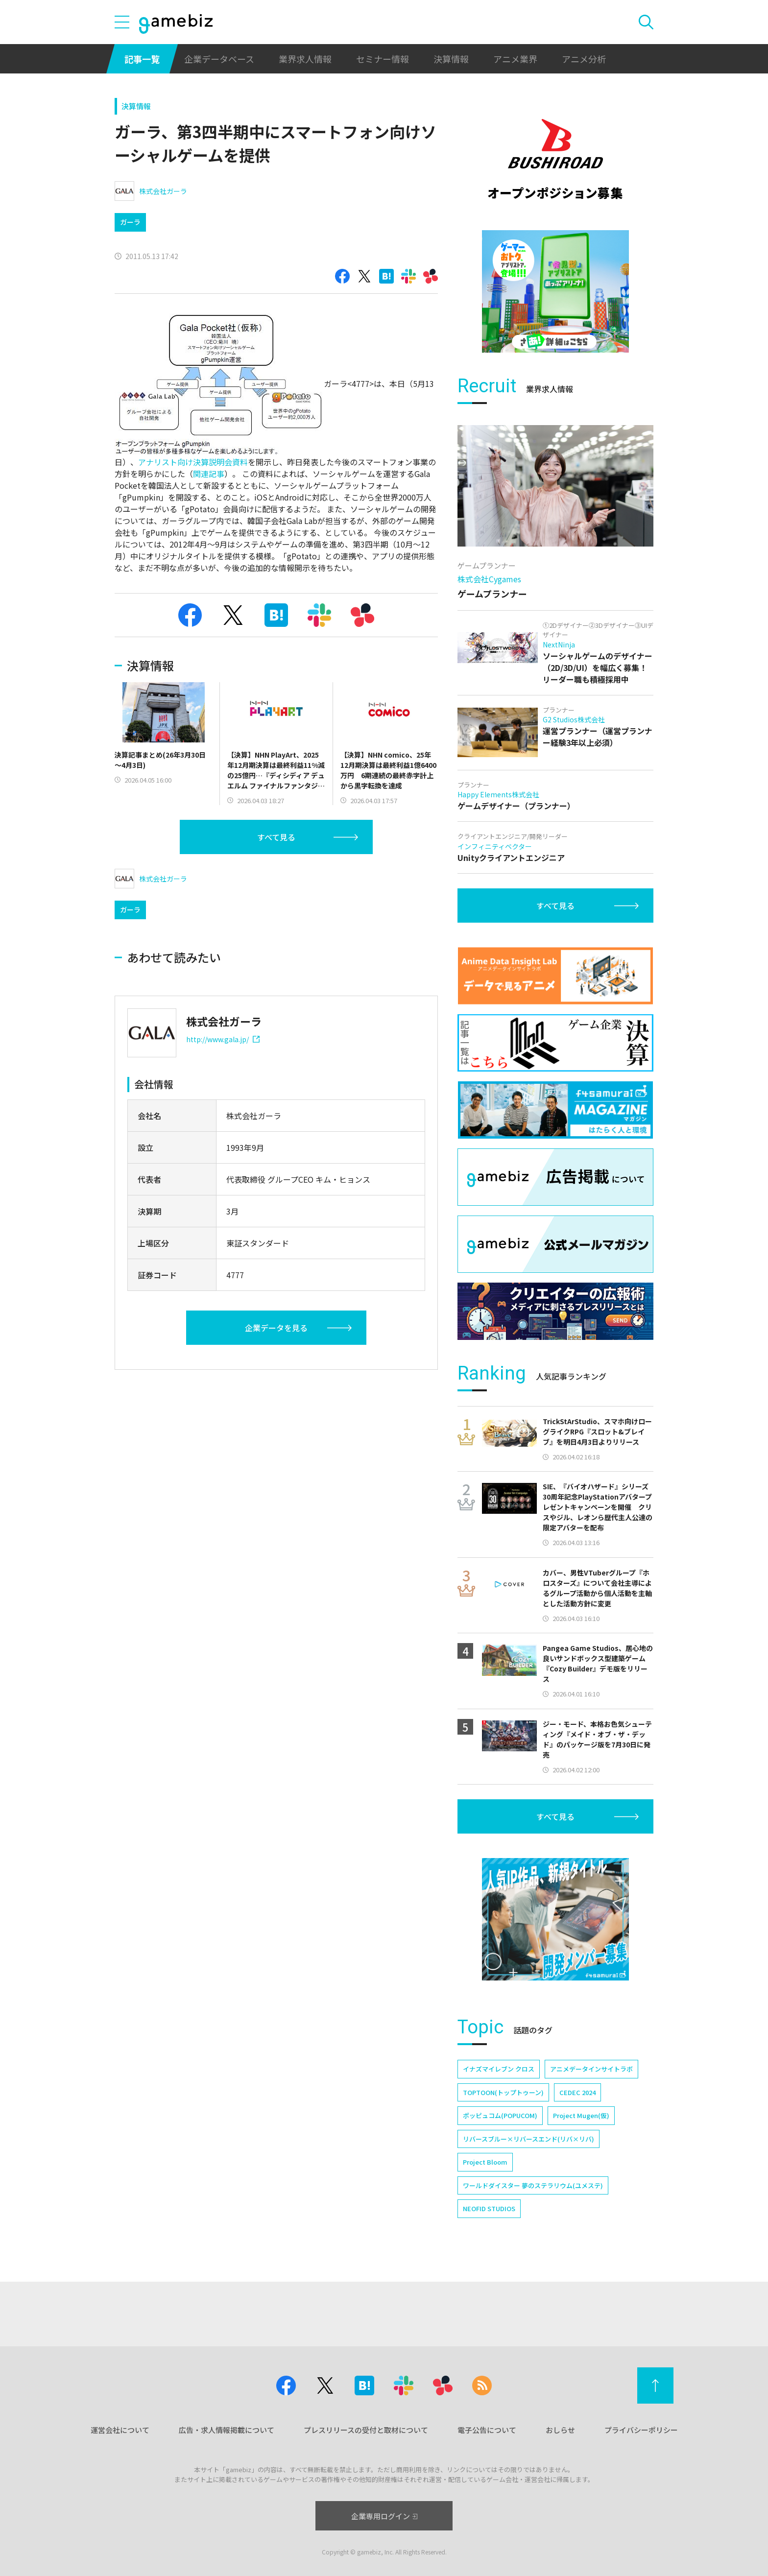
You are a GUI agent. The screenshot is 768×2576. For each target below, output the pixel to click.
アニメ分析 (584, 58)
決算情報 (451, 58)
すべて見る (276, 837)
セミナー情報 (382, 58)
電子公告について (486, 2430)
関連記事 (208, 473)
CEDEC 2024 (577, 2092)
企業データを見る (276, 1328)
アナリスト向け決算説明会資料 (193, 462)
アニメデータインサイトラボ (591, 2069)
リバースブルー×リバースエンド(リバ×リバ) (528, 2139)
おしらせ (560, 2430)
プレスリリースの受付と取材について (366, 2430)
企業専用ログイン (384, 2516)
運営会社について (120, 2430)
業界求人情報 (305, 58)
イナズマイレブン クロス (498, 2069)
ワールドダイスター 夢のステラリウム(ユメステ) (533, 2185)
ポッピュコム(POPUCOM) (500, 2115)
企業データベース (219, 58)
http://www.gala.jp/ (223, 1039)
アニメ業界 (515, 58)
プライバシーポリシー (641, 2430)
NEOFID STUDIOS (489, 2208)
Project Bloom (485, 2162)
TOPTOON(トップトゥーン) (503, 2092)
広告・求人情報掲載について (226, 2430)
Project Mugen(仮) (581, 2115)
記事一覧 (142, 58)
